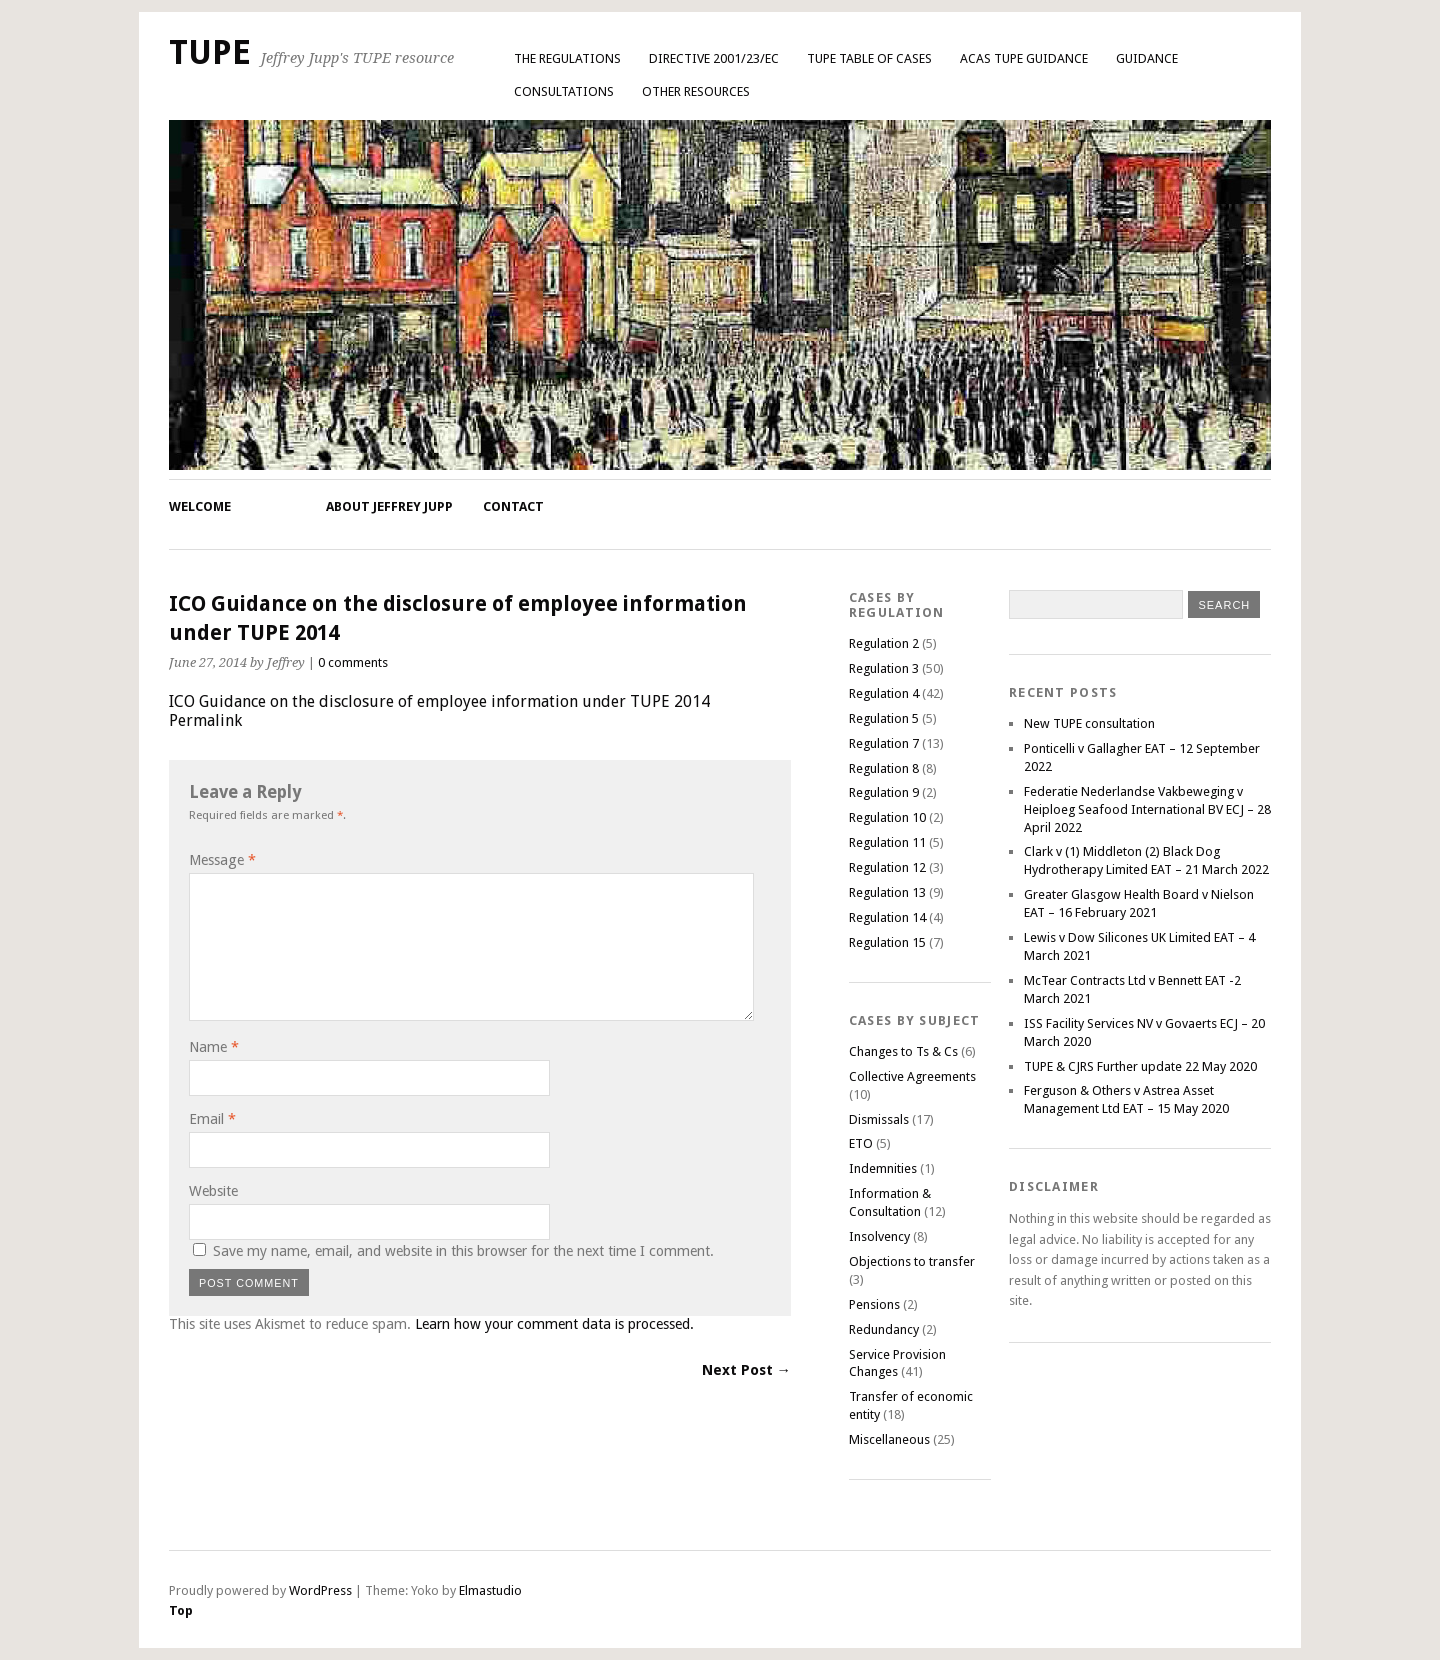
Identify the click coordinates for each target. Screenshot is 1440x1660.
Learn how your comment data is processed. (554, 1324)
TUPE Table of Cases (869, 58)
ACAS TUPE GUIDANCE (1024, 58)
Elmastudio (490, 1590)
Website (213, 1191)
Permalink (205, 720)
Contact (513, 506)
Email (212, 1119)
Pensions (874, 1304)
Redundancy (884, 1329)
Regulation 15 (887, 942)
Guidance (1147, 58)
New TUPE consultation (1089, 723)
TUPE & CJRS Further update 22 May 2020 (1140, 1066)
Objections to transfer (912, 1261)
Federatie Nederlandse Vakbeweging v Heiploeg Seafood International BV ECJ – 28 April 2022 (1147, 809)
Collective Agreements (912, 1076)
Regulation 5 (884, 718)
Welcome (200, 506)
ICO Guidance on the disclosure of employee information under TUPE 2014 (439, 701)
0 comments (353, 662)
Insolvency (879, 1236)
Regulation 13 (887, 892)
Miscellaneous (889, 1439)
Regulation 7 (884, 743)
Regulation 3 (884, 668)
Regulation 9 (884, 792)
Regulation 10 (887, 817)
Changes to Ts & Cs (903, 1051)
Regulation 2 (884, 643)
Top (181, 1610)
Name (214, 1047)
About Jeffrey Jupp (389, 506)
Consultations (564, 91)
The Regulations (567, 58)
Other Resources (696, 91)
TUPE (210, 52)
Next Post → (746, 1370)
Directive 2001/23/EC (714, 58)
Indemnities (883, 1168)
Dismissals (879, 1119)
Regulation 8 (884, 768)
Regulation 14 (887, 917)
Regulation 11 (887, 842)
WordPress (320, 1590)
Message (222, 860)
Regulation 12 (887, 867)
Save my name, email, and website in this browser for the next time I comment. (463, 1251)
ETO (861, 1143)
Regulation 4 (884, 693)
